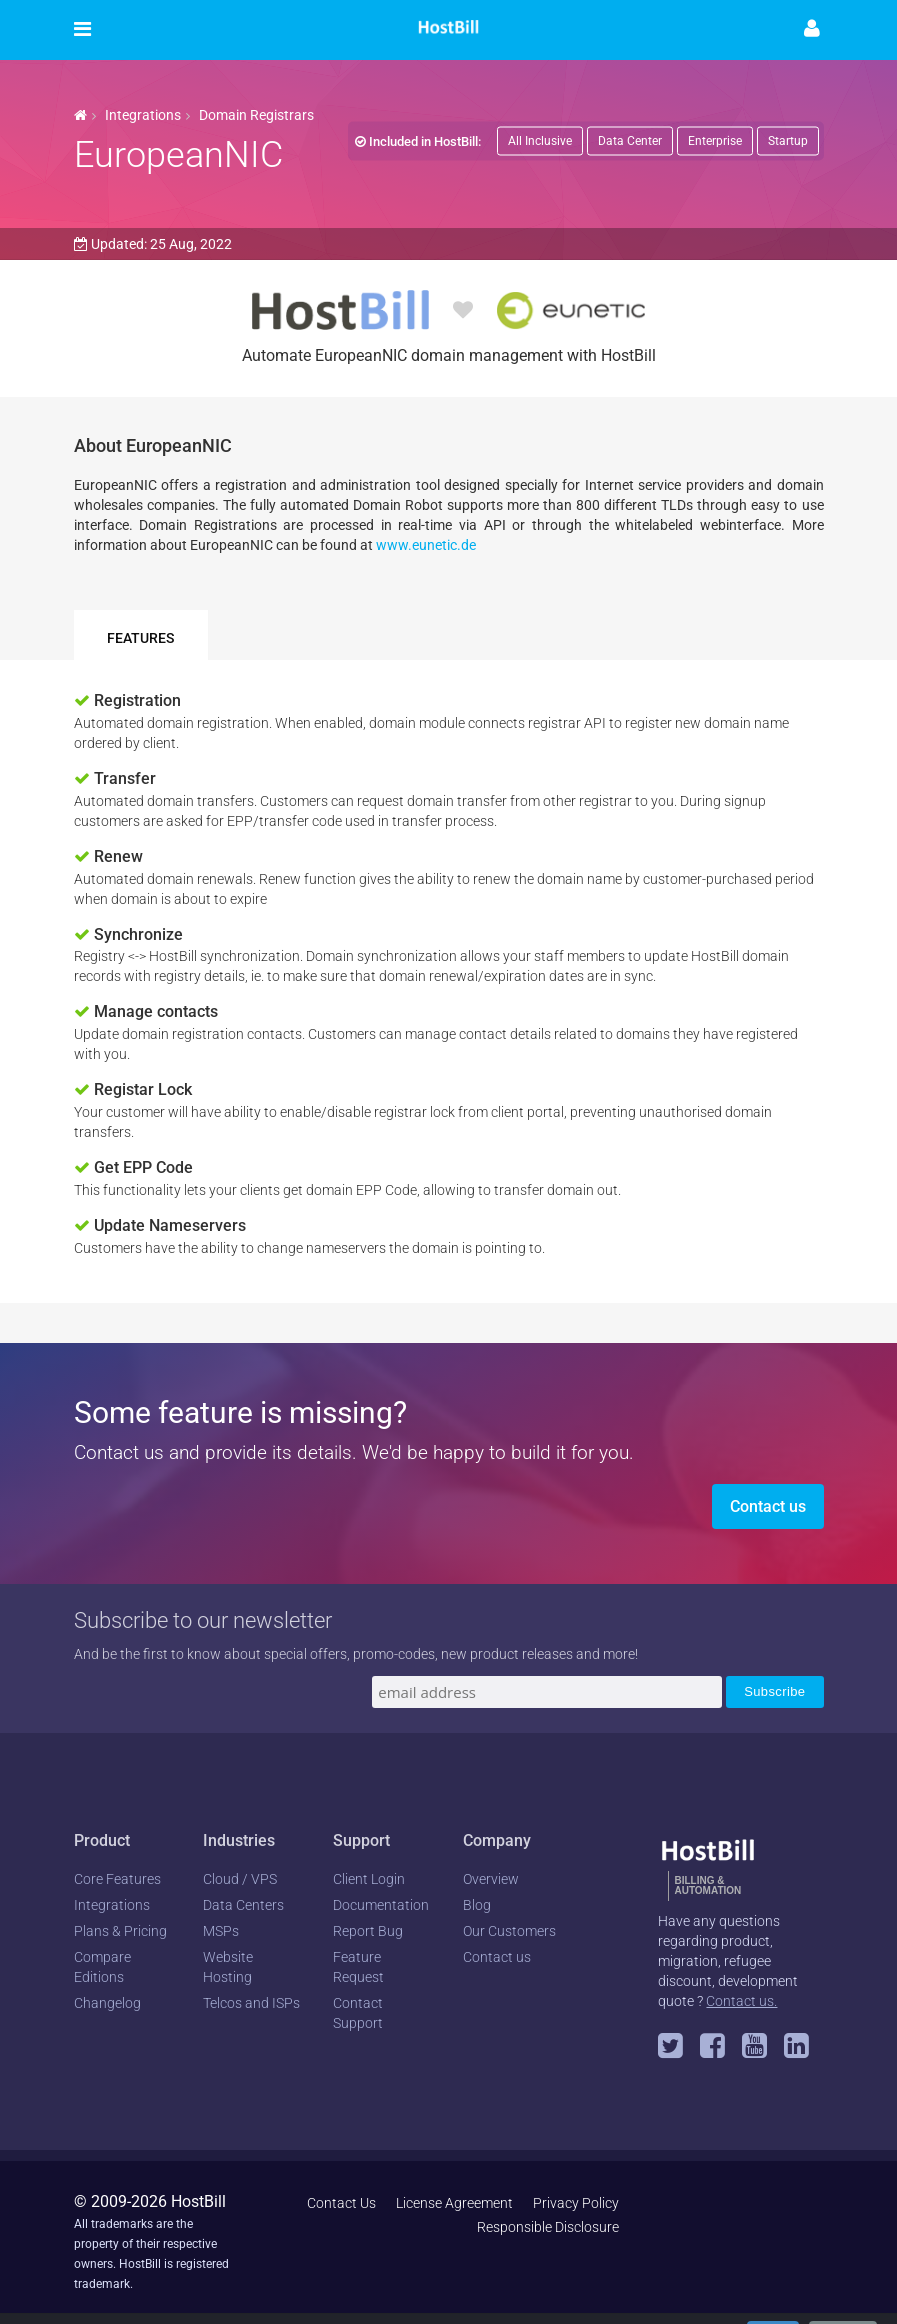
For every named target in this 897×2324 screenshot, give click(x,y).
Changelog (107, 2003)
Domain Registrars (256, 115)
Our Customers (509, 1931)
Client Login (369, 1879)
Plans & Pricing (120, 1931)
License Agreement (454, 2203)
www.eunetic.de (426, 545)
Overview (491, 1879)
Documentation (381, 1905)
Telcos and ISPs (251, 2003)
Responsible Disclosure (548, 2227)
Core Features (117, 1879)
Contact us (768, 1506)
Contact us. (741, 2001)
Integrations (143, 115)
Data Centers (243, 1905)
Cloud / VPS (240, 1879)
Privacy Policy (576, 2203)
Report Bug (368, 1931)
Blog (477, 1905)
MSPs (221, 1931)
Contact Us (341, 2203)
